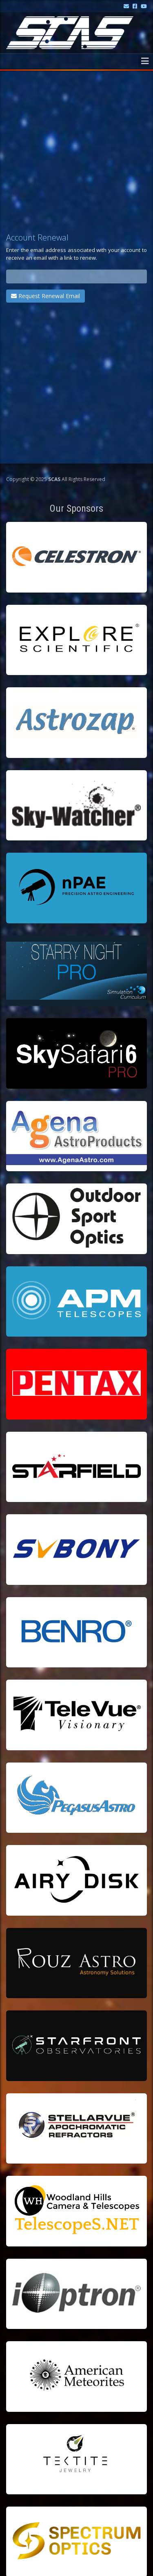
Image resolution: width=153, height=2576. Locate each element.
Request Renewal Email (45, 296)
